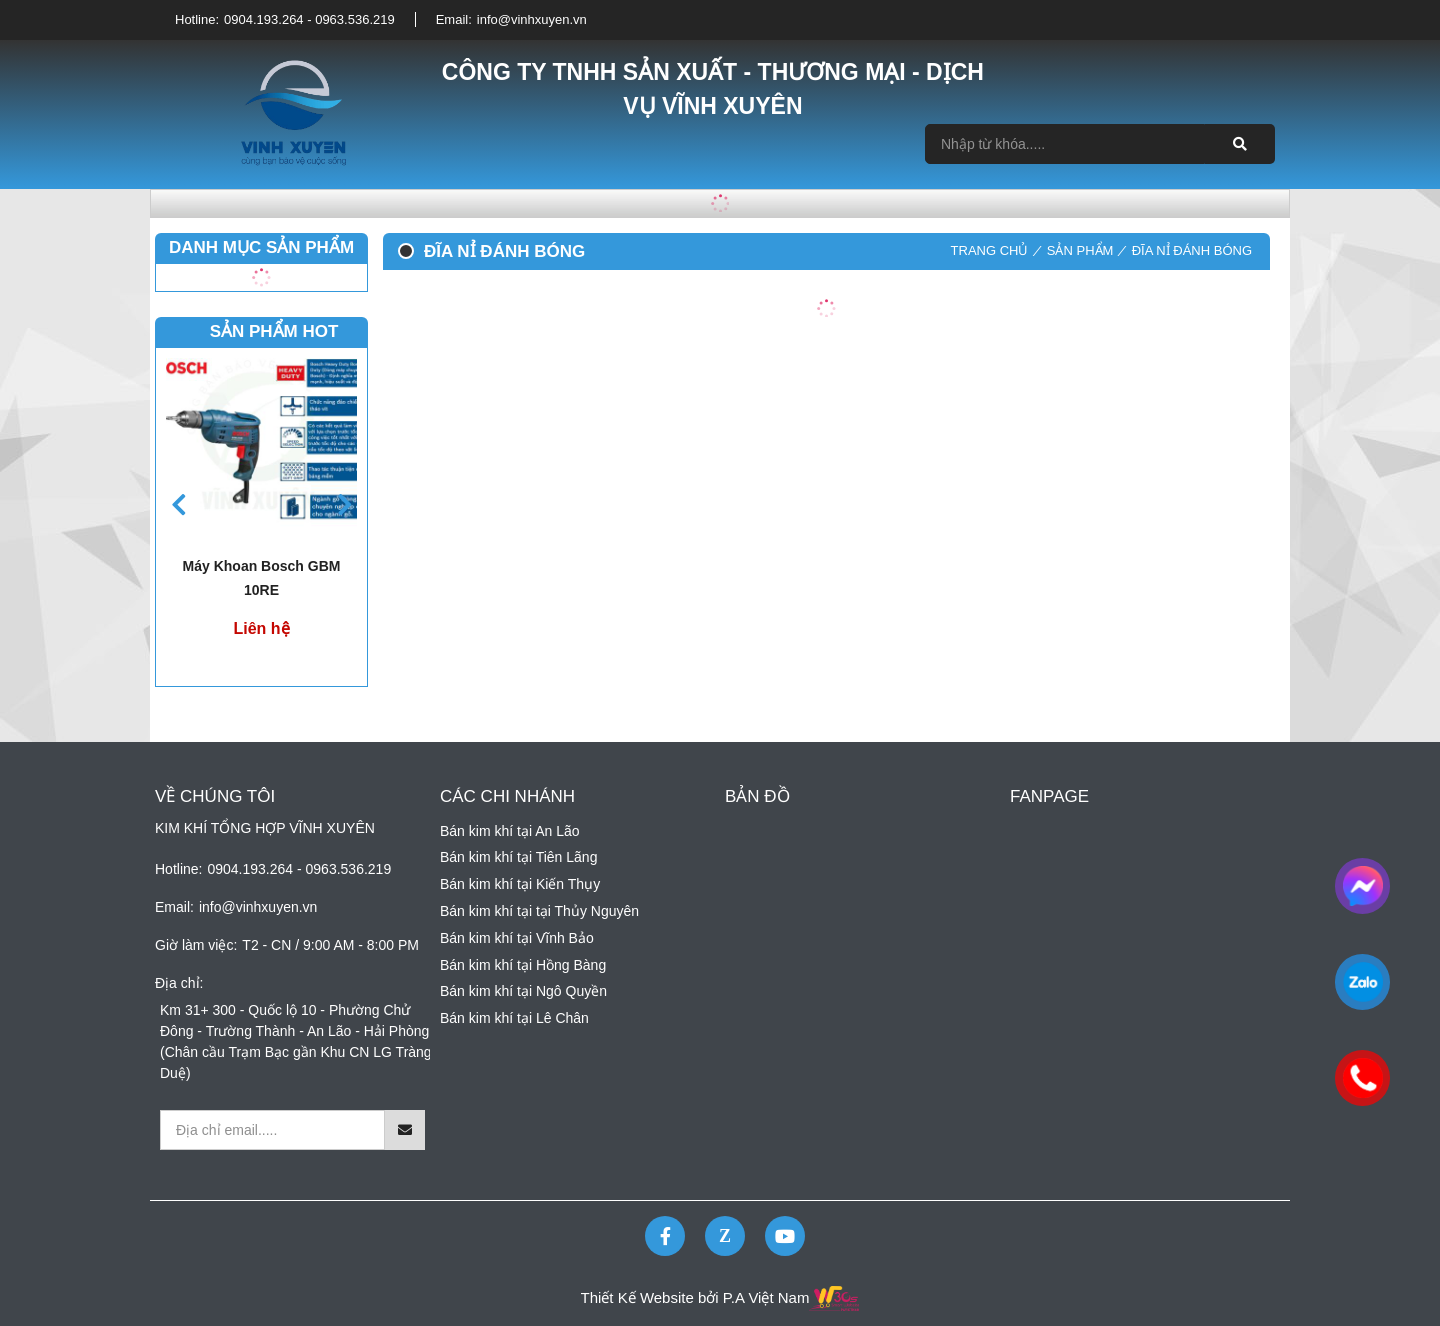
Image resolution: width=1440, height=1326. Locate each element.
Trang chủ (990, 250)
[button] (344, 504)
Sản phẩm (1080, 250)
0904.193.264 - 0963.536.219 (309, 19)
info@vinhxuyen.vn (532, 19)
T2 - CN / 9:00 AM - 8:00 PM (330, 945)
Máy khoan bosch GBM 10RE (262, 578)
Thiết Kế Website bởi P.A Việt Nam (695, 1297)
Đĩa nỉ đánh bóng (1192, 250)
